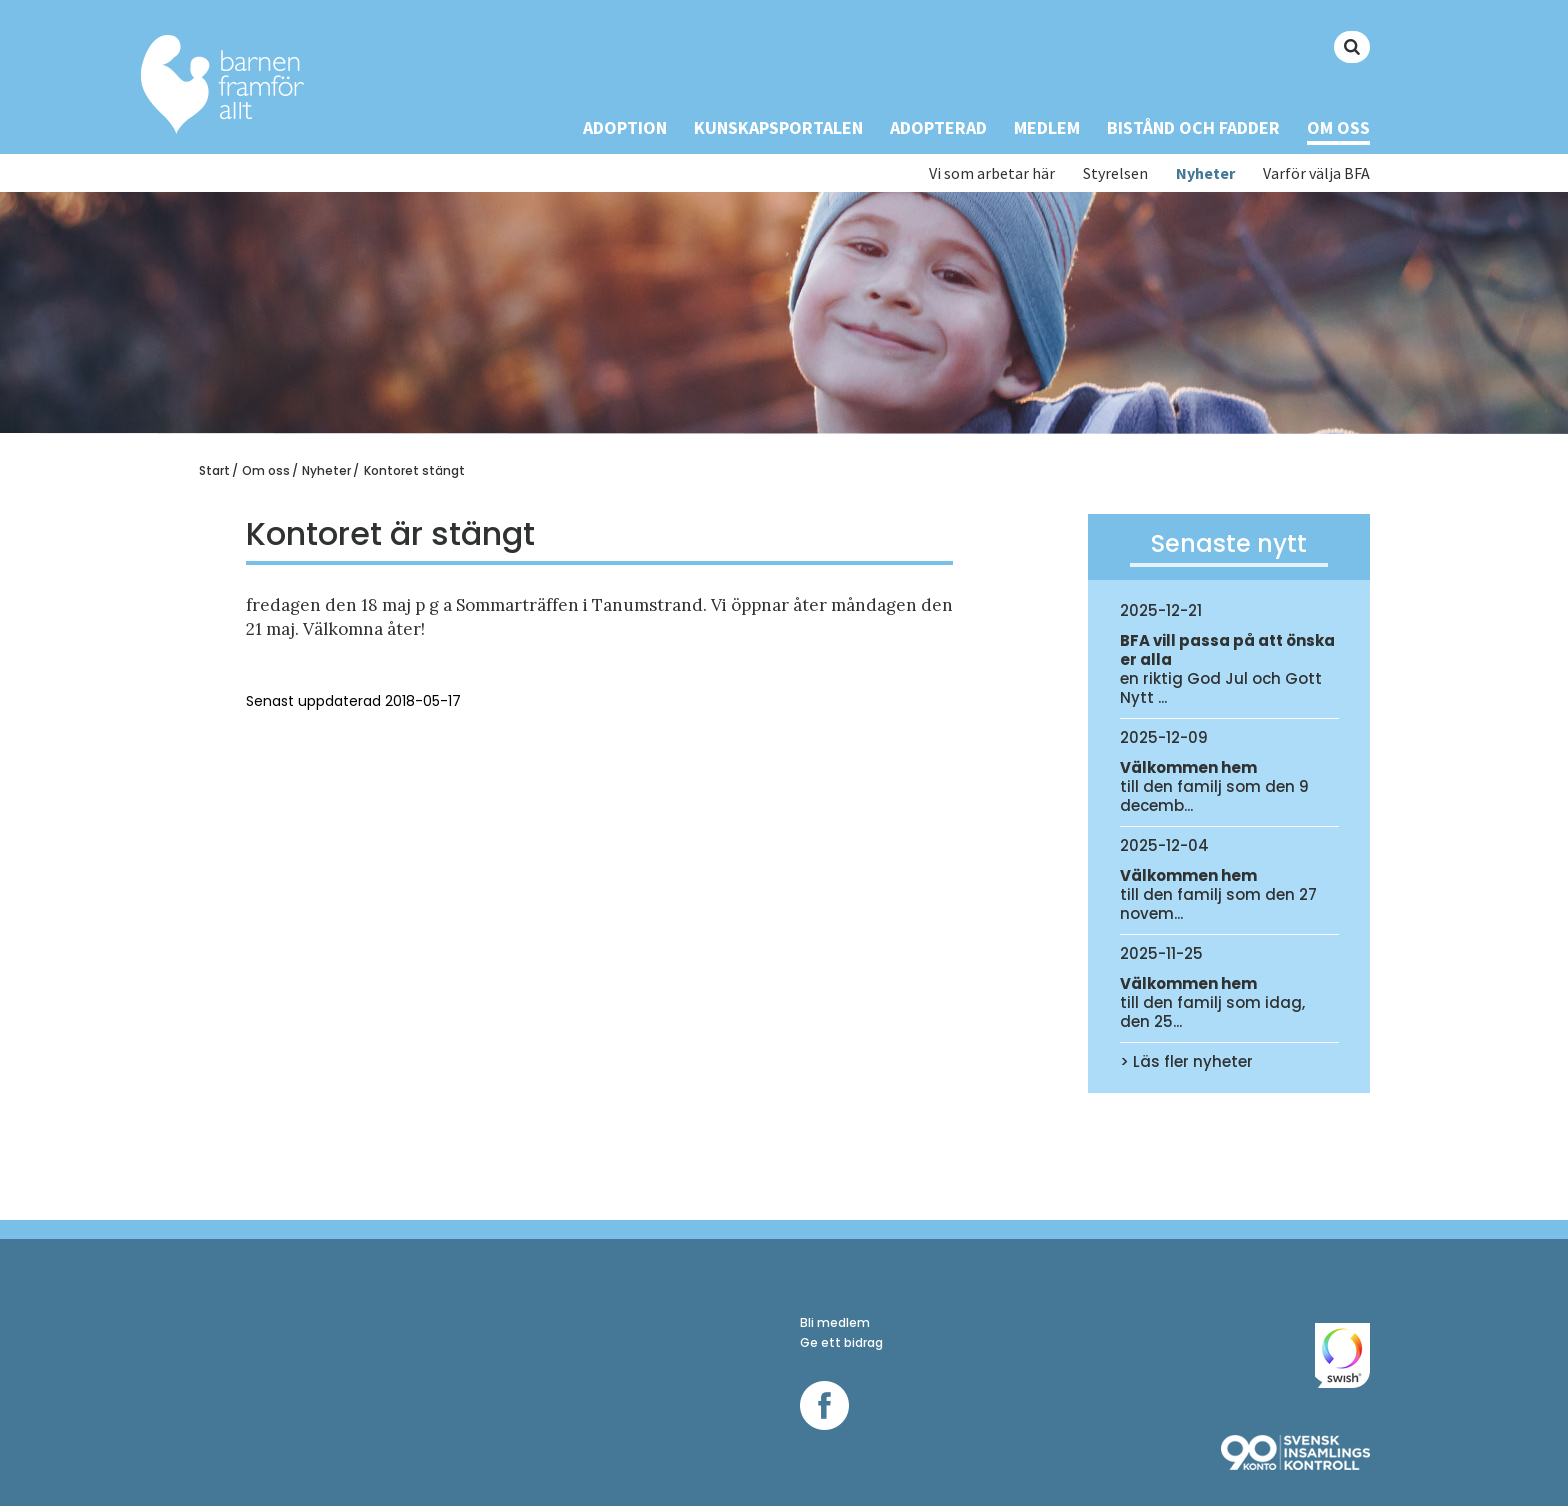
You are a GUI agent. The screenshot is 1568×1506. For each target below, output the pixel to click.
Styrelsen (1115, 173)
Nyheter (1205, 173)
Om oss (1338, 127)
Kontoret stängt (414, 470)
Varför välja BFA (1316, 173)
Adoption (625, 127)
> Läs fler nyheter (1186, 1061)
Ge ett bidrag (841, 1342)
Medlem (1047, 127)
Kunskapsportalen (778, 127)
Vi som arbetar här (992, 173)
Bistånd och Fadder (1193, 127)
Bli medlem (835, 1322)
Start (214, 470)
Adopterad (938, 127)
